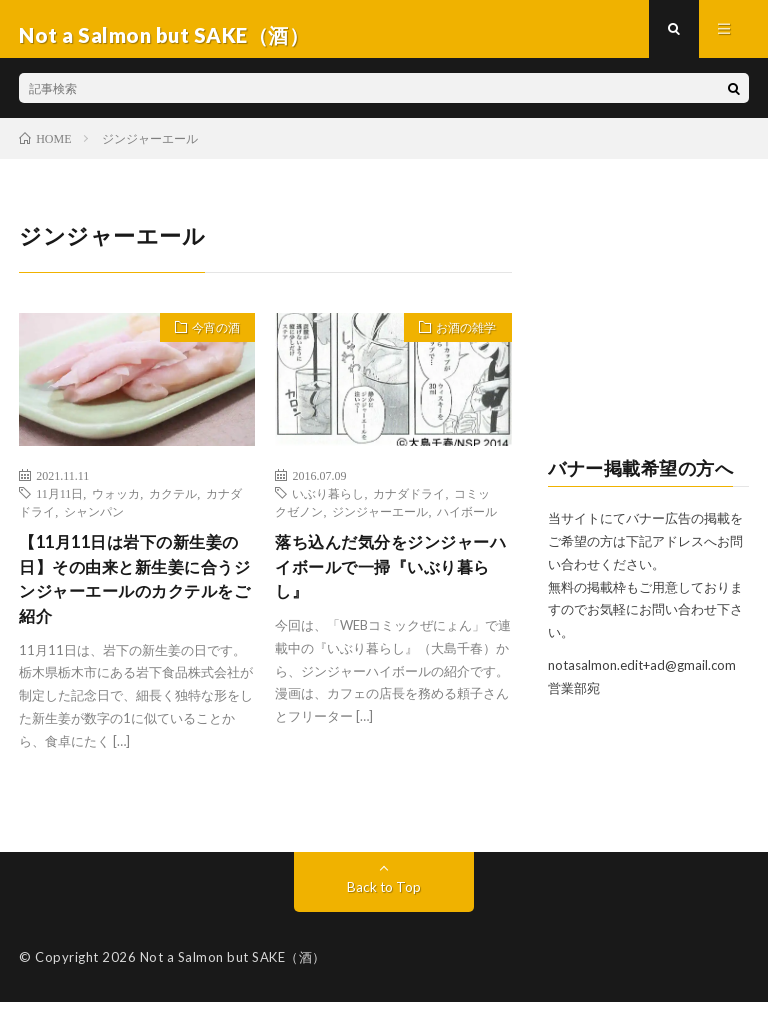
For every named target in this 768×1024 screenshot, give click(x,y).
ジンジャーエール (380, 523)
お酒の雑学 (459, 342)
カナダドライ (409, 505)
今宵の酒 (209, 342)
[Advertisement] (648, 331)
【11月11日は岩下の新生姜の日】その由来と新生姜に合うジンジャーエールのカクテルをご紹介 (132, 595)
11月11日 (59, 505)
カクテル (173, 505)
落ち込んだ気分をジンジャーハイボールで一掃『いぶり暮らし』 (386, 582)
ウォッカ (116, 505)
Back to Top (384, 908)
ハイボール (467, 523)
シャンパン (94, 523)
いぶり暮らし (328, 505)
